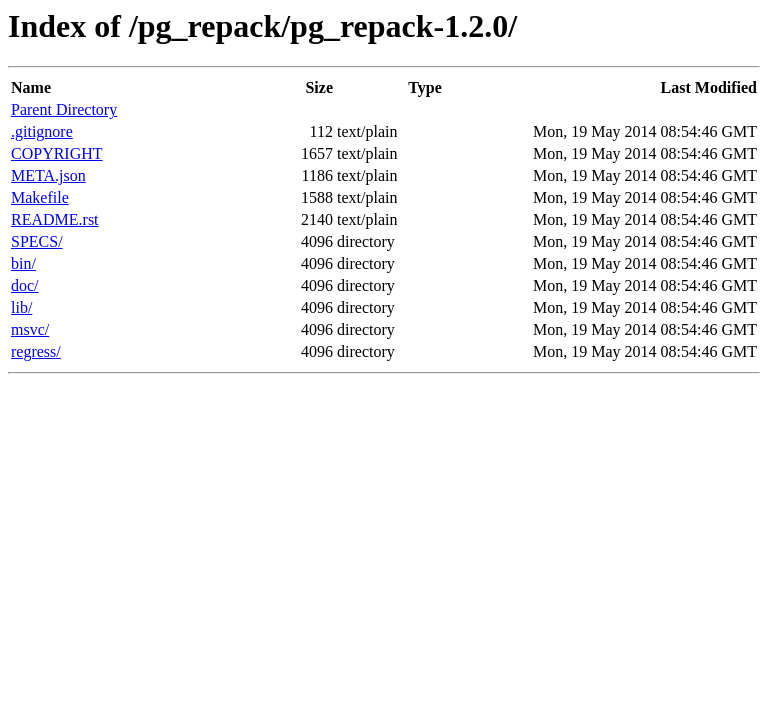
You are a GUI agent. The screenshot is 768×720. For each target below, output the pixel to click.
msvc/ (30, 329)
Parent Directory (64, 109)
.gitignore (42, 131)
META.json (48, 175)
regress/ (36, 351)
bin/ (23, 263)
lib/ (21, 307)
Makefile (40, 197)
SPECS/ (37, 241)
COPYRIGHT (57, 153)
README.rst (55, 219)
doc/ (25, 285)
